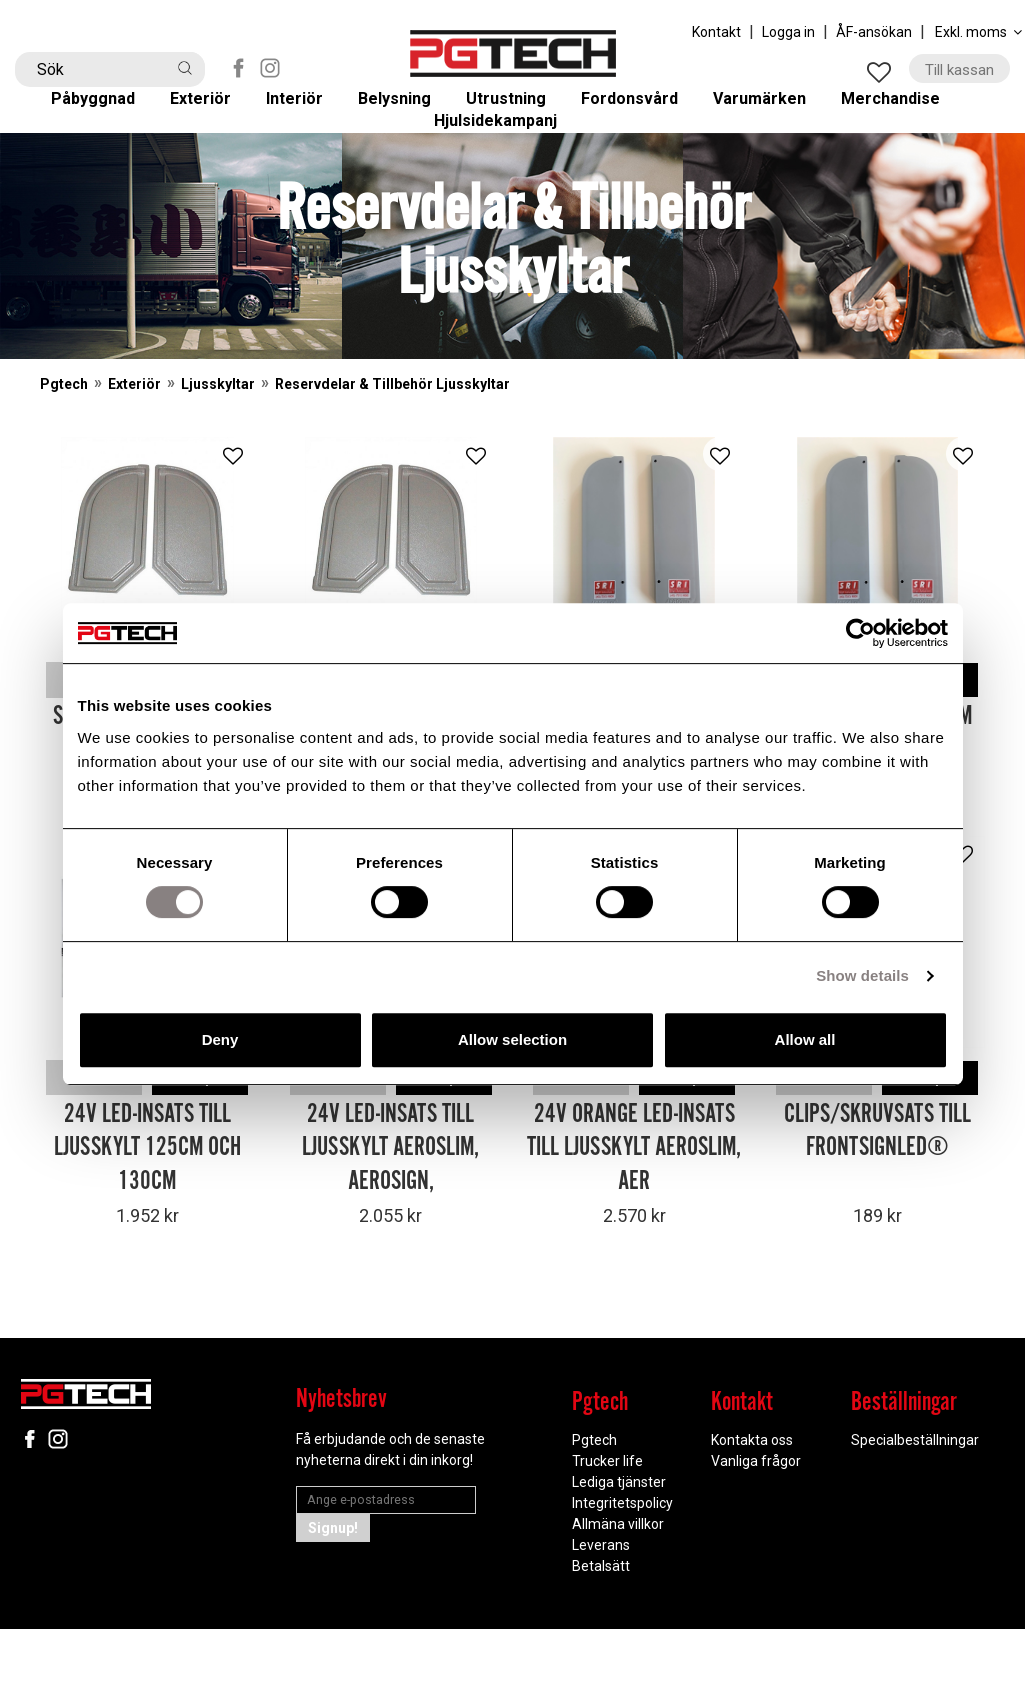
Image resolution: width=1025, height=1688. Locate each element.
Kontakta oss (752, 1499)
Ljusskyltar (218, 447)
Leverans (601, 1604)
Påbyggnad (108, 111)
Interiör (308, 111)
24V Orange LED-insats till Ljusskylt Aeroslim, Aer (634, 1207)
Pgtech (64, 447)
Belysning (407, 111)
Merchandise (909, 111)
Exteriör (216, 111)
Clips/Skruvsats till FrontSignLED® (877, 1190)
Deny (220, 1039)
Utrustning (519, 111)
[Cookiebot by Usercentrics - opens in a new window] (860, 633)
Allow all (805, 1039)
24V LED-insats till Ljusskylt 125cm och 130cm (147, 1207)
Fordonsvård (644, 111)
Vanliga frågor (756, 1520)
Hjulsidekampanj (512, 165)
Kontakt (716, 32)
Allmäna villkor (618, 1583)
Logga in (788, 32)
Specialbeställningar (915, 1499)
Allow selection (512, 1039)
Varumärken (776, 111)
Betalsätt (601, 1625)
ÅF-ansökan (874, 32)
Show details (862, 975)
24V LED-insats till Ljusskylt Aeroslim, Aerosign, (390, 1207)
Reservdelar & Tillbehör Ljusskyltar (392, 447)
